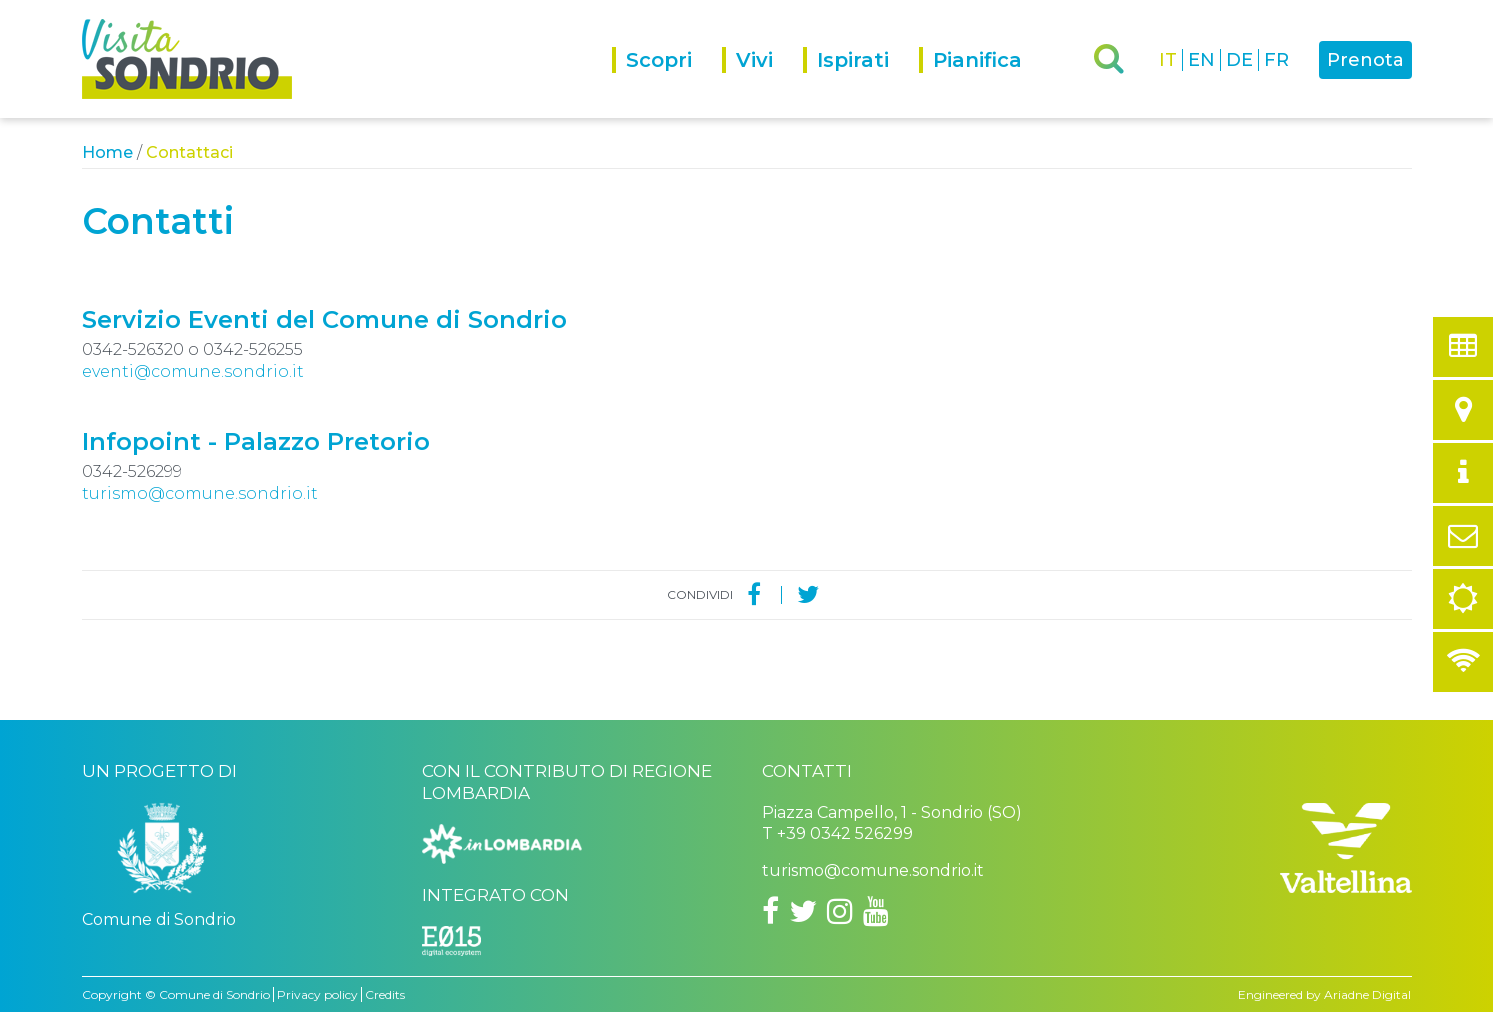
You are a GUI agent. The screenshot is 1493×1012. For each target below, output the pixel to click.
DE (1239, 60)
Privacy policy (317, 994)
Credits (385, 994)
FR (1276, 60)
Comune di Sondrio (214, 994)
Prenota (1365, 60)
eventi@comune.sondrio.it (193, 371)
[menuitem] (667, 82)
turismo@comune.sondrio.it (200, 493)
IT (1168, 60)
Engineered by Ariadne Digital (1324, 994)
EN (1201, 60)
